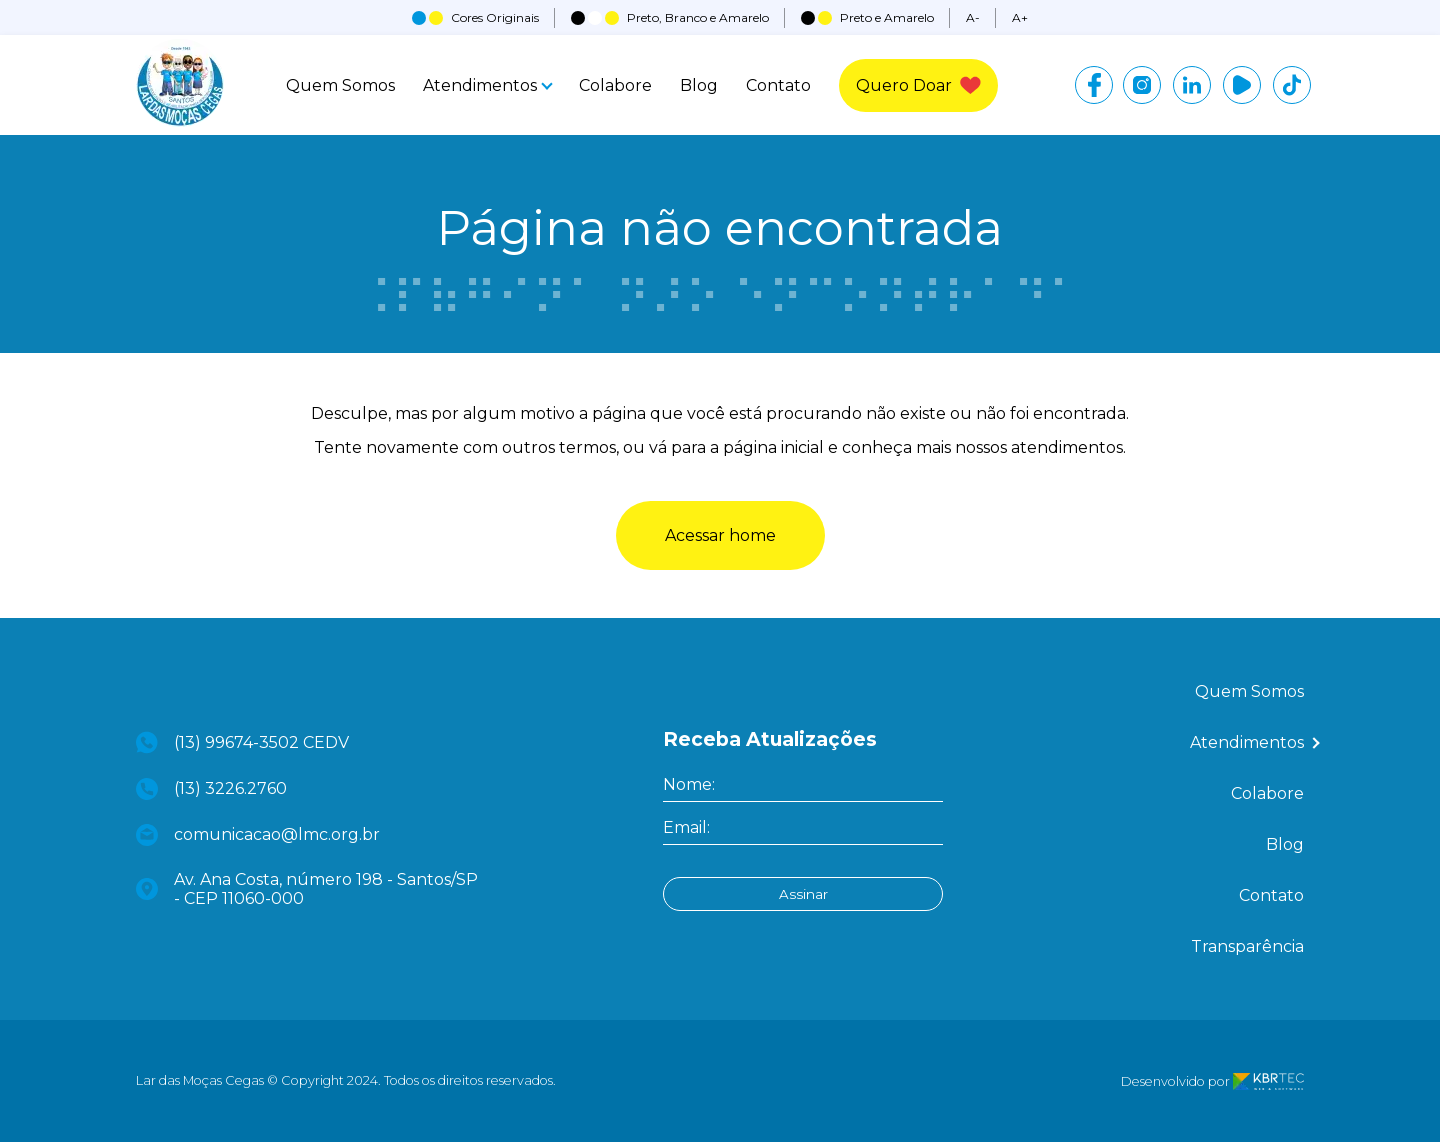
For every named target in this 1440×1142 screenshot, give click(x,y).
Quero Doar (918, 85)
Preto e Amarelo (867, 17)
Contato (778, 85)
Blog (699, 85)
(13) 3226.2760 (211, 789)
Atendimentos (487, 85)
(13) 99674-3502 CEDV (242, 742)
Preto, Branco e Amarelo (670, 17)
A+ (1020, 17)
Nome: (689, 784)
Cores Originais (475, 17)
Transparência (1247, 946)
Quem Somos (340, 85)
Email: (686, 827)
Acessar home (720, 535)
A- (973, 17)
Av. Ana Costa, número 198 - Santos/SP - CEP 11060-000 (307, 889)
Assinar (803, 894)
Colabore (615, 85)
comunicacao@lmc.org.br (258, 835)
